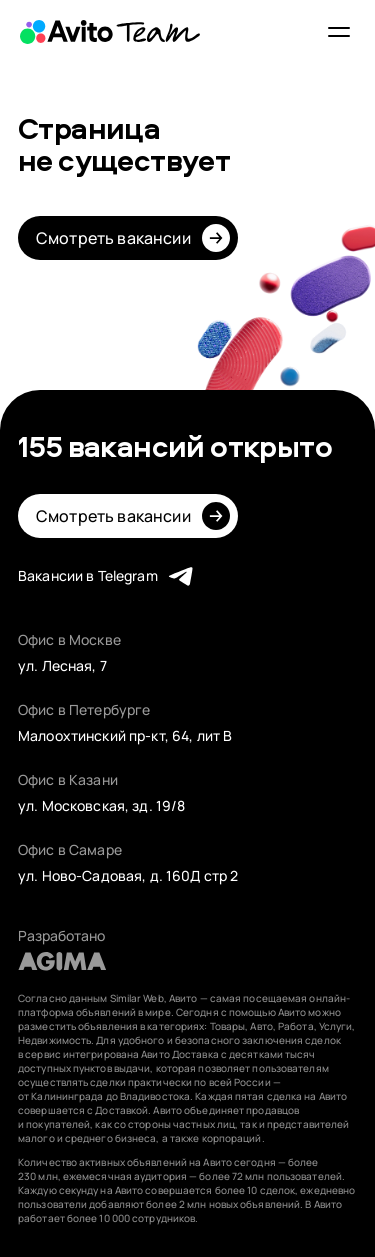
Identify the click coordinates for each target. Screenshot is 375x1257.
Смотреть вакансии (113, 238)
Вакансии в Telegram (88, 575)
